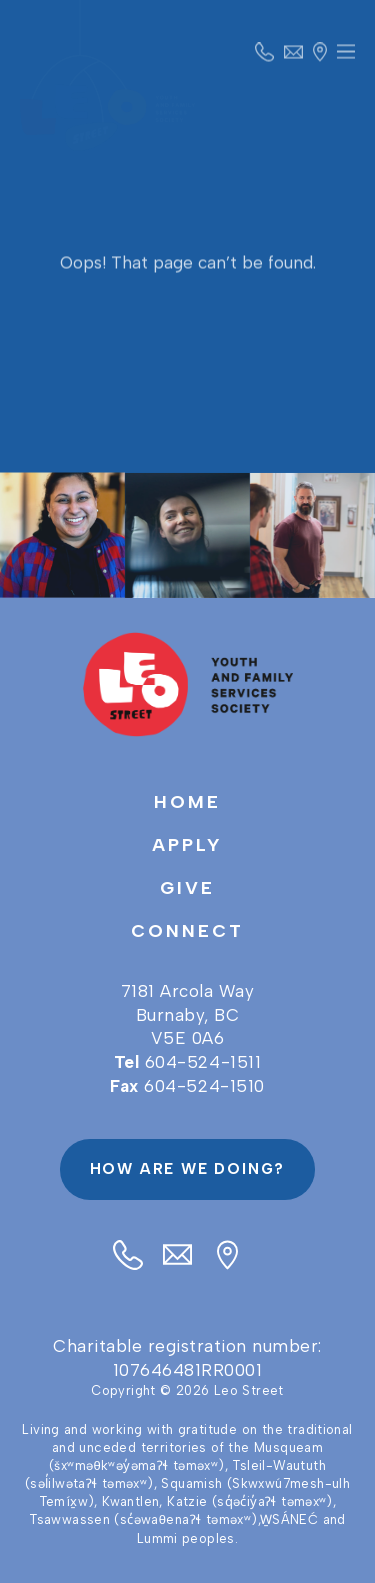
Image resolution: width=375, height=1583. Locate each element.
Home (187, 802)
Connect (187, 931)
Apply (187, 845)
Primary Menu (346, 58)
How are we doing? (188, 1169)
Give (187, 888)
